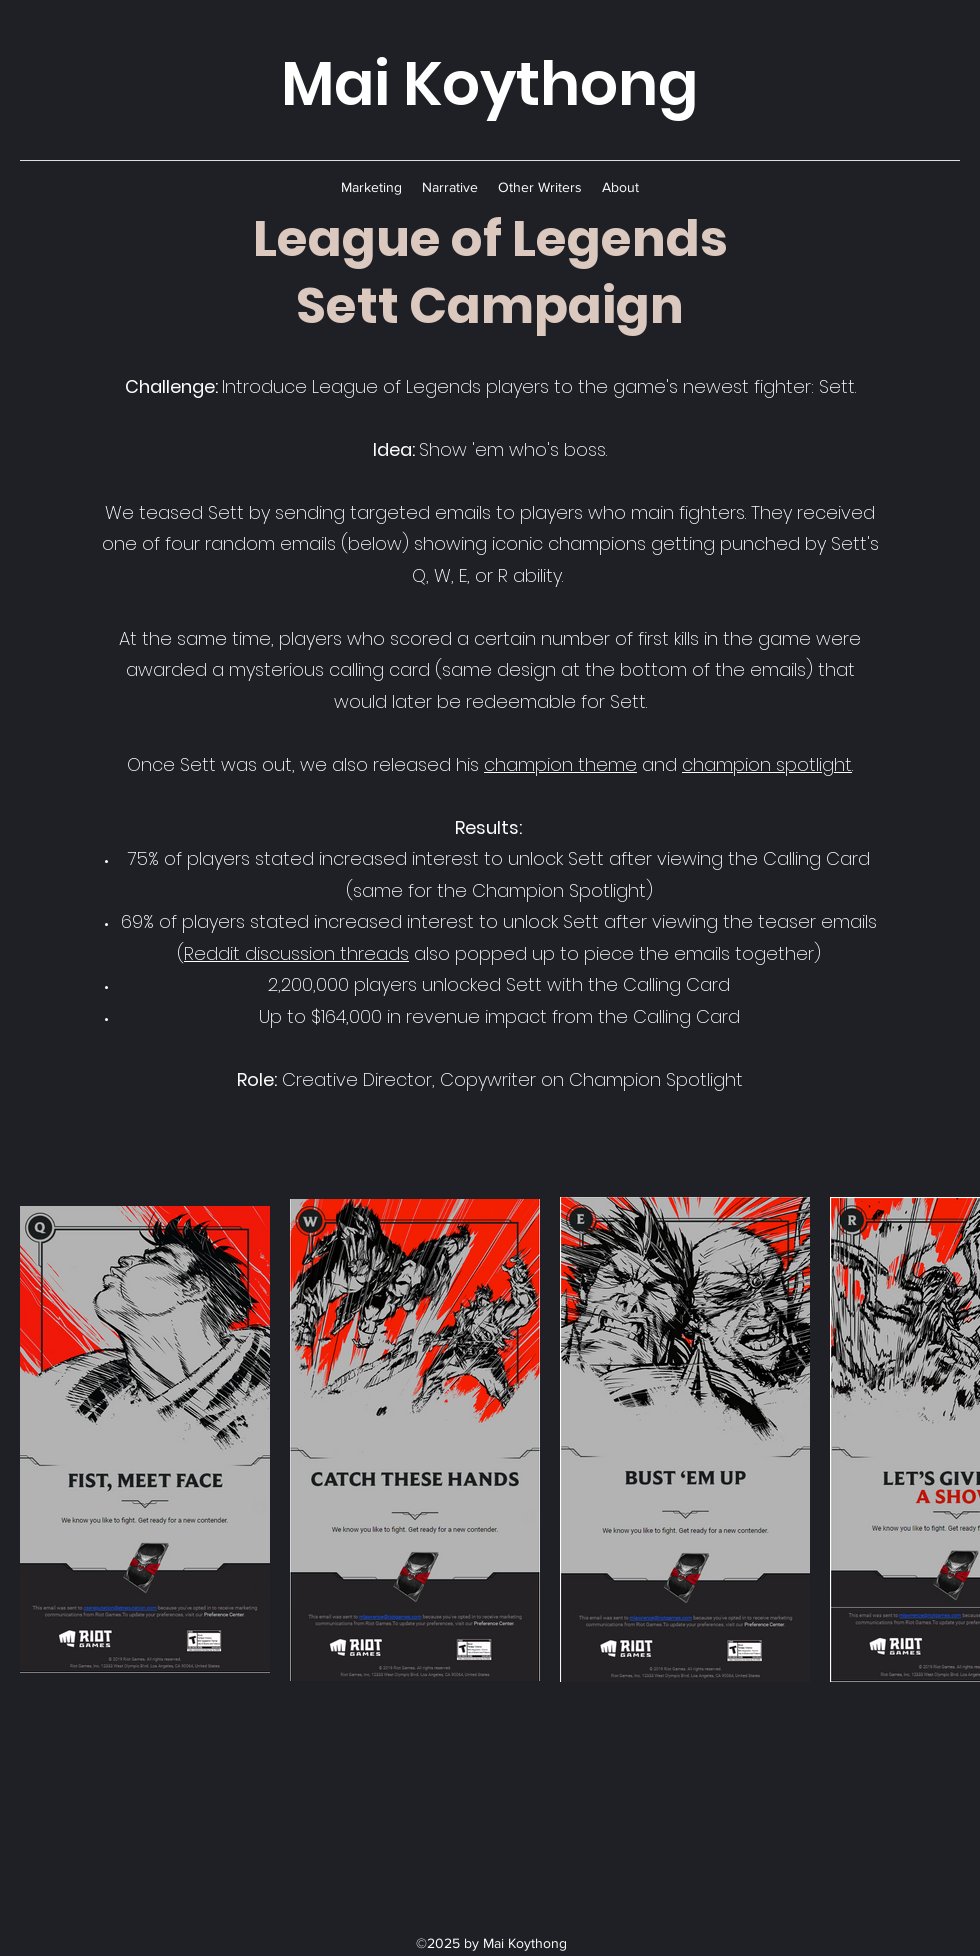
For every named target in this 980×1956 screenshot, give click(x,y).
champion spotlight (767, 764)
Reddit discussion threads (296, 953)
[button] (371, 187)
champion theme (560, 764)
